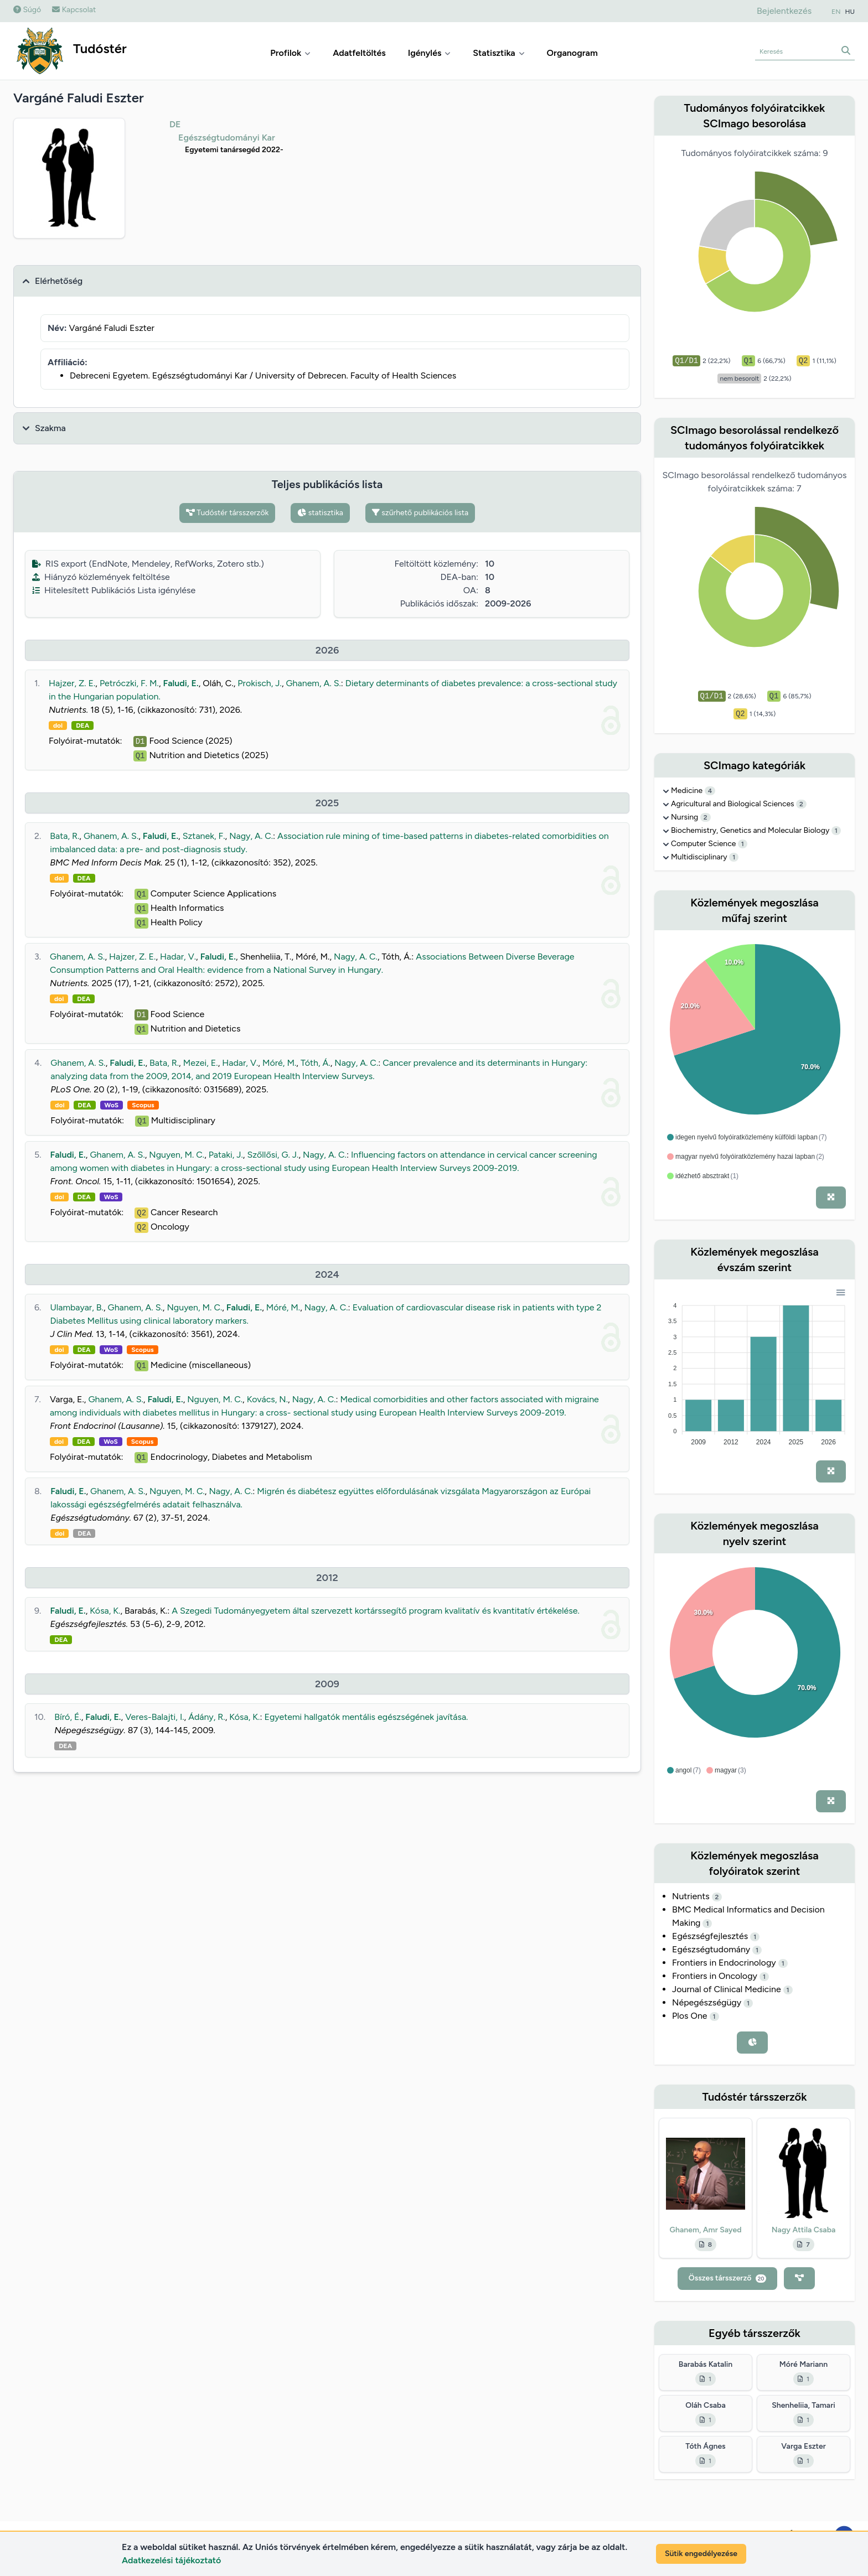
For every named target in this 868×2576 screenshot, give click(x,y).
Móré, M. (279, 1063)
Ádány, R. (206, 1717)
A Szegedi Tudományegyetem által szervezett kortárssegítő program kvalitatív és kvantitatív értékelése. (376, 1610)
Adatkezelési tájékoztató (171, 2560)
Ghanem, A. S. (313, 683)
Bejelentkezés (784, 11)
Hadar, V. (178, 956)
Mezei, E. (200, 1063)
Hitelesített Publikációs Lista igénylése (113, 590)
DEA (82, 725)
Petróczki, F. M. (129, 683)
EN (835, 11)
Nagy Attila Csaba (804, 2230)
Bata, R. (64, 836)
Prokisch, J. (259, 683)
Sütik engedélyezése (701, 2553)
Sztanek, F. (204, 836)
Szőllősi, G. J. (272, 1154)
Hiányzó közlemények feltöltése (101, 577)
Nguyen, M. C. (176, 1154)
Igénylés (429, 53)
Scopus (143, 1105)
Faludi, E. (180, 683)
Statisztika (498, 53)
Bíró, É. (67, 1717)
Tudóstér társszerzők (227, 512)
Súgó (27, 9)
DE (175, 124)
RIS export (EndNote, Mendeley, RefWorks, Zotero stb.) (148, 563)
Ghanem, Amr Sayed (706, 2230)
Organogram (572, 53)
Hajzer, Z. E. (72, 683)
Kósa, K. (105, 1610)
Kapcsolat (74, 9)
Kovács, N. (267, 1399)
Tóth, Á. (315, 1063)
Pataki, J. (226, 1154)
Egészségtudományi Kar (226, 137)
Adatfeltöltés (359, 53)
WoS (112, 1105)
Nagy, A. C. (251, 836)
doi (58, 725)
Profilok (290, 53)
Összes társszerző (728, 2278)
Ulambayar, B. (77, 1307)
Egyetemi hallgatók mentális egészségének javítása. (366, 1717)
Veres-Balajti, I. (154, 1717)
